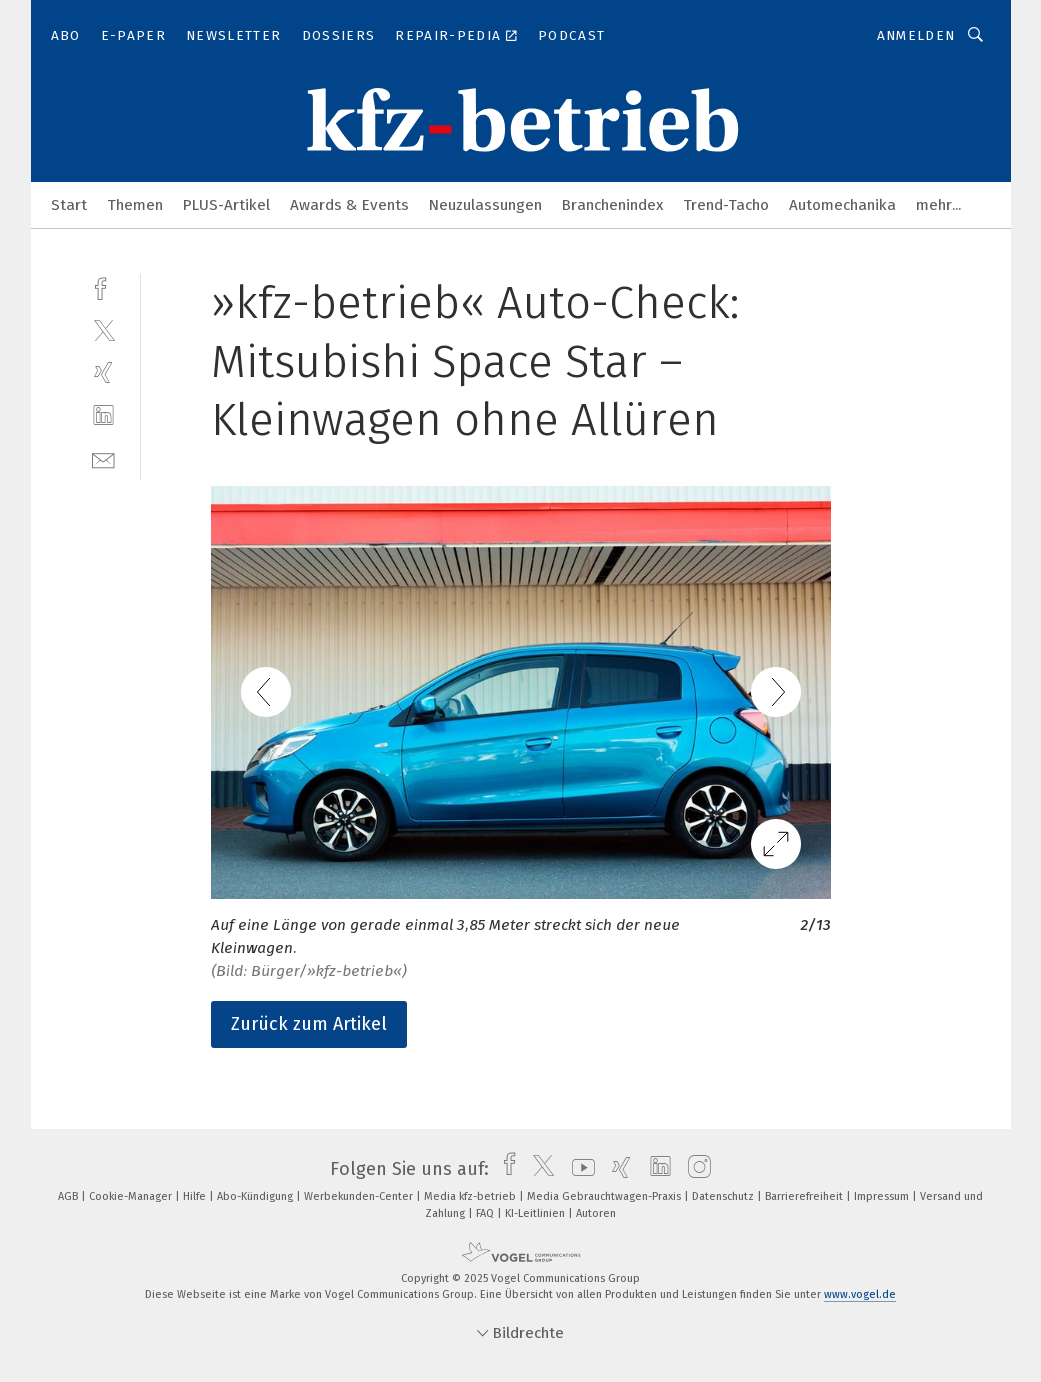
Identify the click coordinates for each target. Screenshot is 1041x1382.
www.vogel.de (860, 1294)
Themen (135, 205)
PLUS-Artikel (226, 205)
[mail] (103, 458)
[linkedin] (103, 415)
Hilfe (196, 1196)
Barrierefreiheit (805, 1196)
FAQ (486, 1213)
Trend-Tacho (726, 205)
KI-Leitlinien (536, 1213)
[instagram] (694, 1169)
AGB (69, 1196)
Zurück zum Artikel (309, 1024)
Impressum (883, 1196)
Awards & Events (349, 205)
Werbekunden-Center (360, 1196)
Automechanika (842, 205)
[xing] (103, 372)
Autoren (596, 1213)
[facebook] (103, 286)
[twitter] (103, 329)
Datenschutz (724, 1196)
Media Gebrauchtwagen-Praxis (605, 1196)
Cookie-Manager (132, 1196)
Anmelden (916, 35)
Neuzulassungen (485, 205)
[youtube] (578, 1169)
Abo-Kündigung (256, 1196)
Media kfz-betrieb (471, 1196)
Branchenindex (612, 205)
